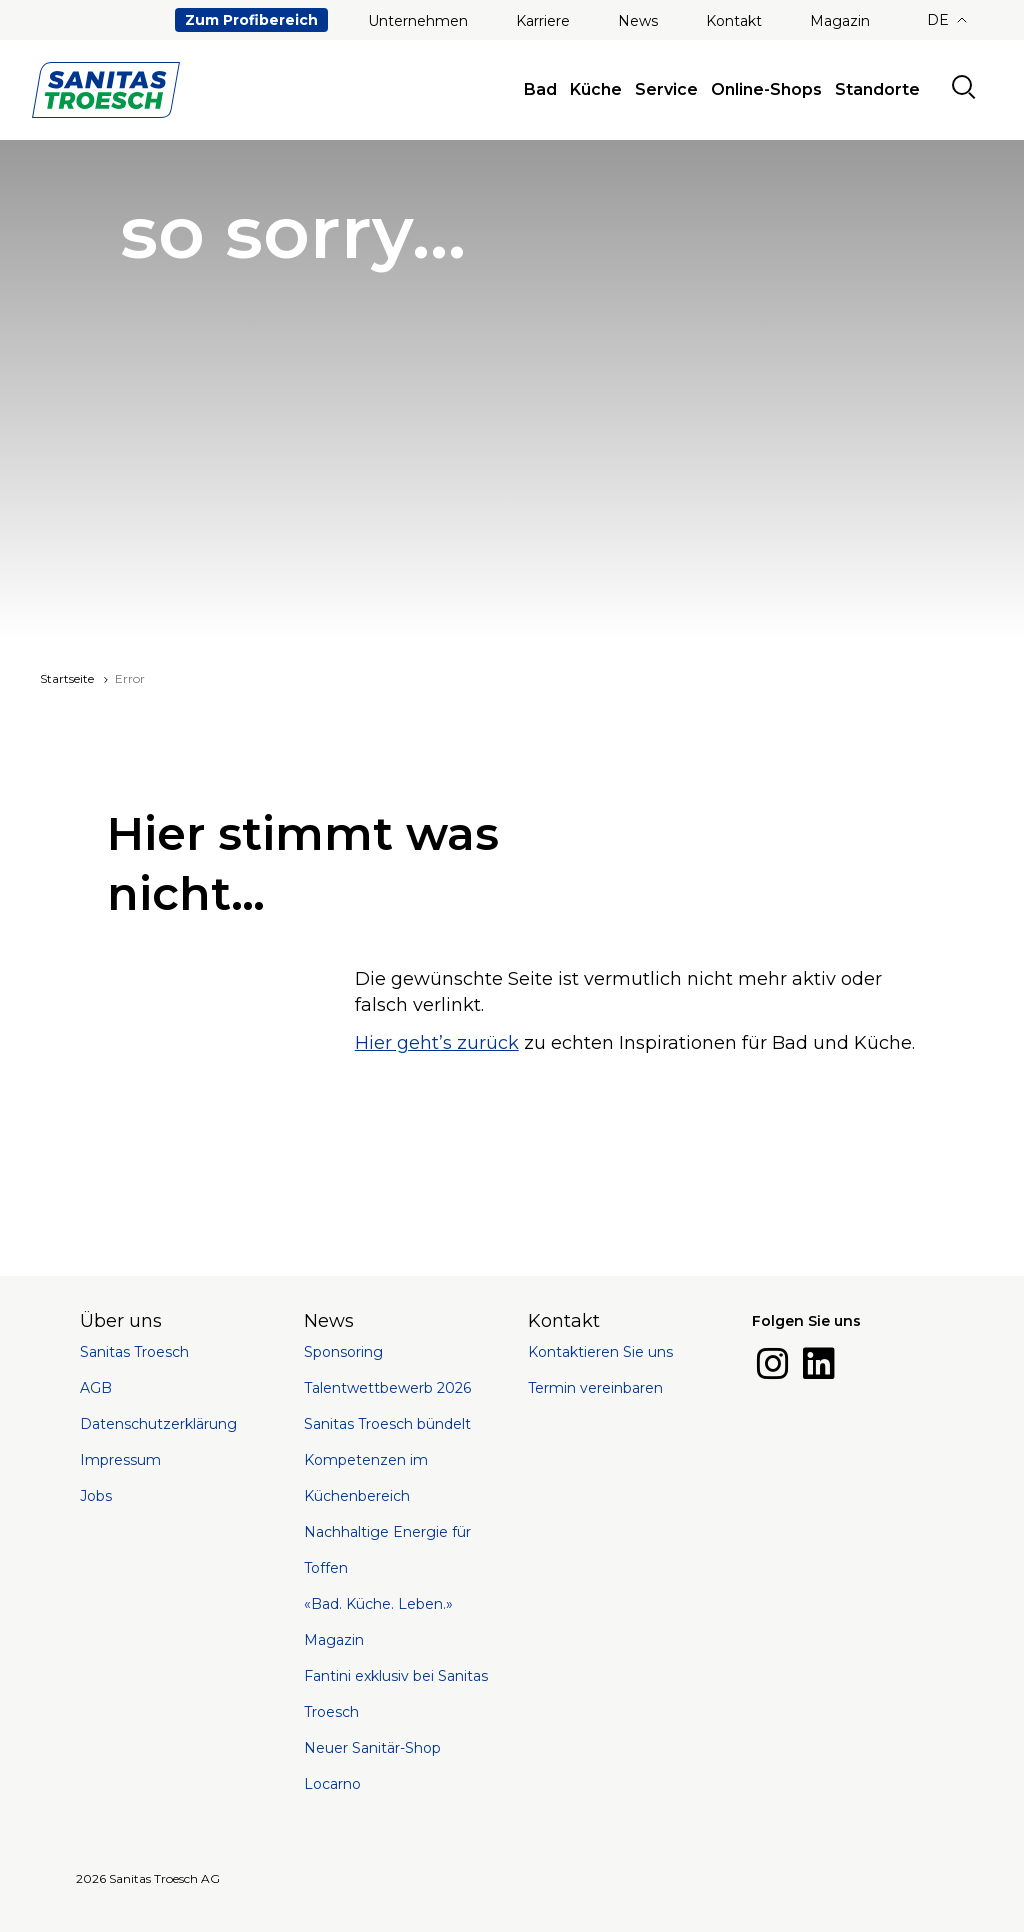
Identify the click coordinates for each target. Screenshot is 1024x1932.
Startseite (67, 678)
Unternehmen (418, 21)
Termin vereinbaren (595, 1388)
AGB (96, 1388)
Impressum (120, 1460)
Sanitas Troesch (134, 1352)
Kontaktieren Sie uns (600, 1352)
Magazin (840, 21)
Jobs (96, 1496)
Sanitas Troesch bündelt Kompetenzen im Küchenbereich (387, 1460)
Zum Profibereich (251, 20)
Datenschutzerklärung (158, 1424)
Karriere (543, 21)
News (638, 21)
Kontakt (734, 21)
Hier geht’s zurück (437, 1043)
